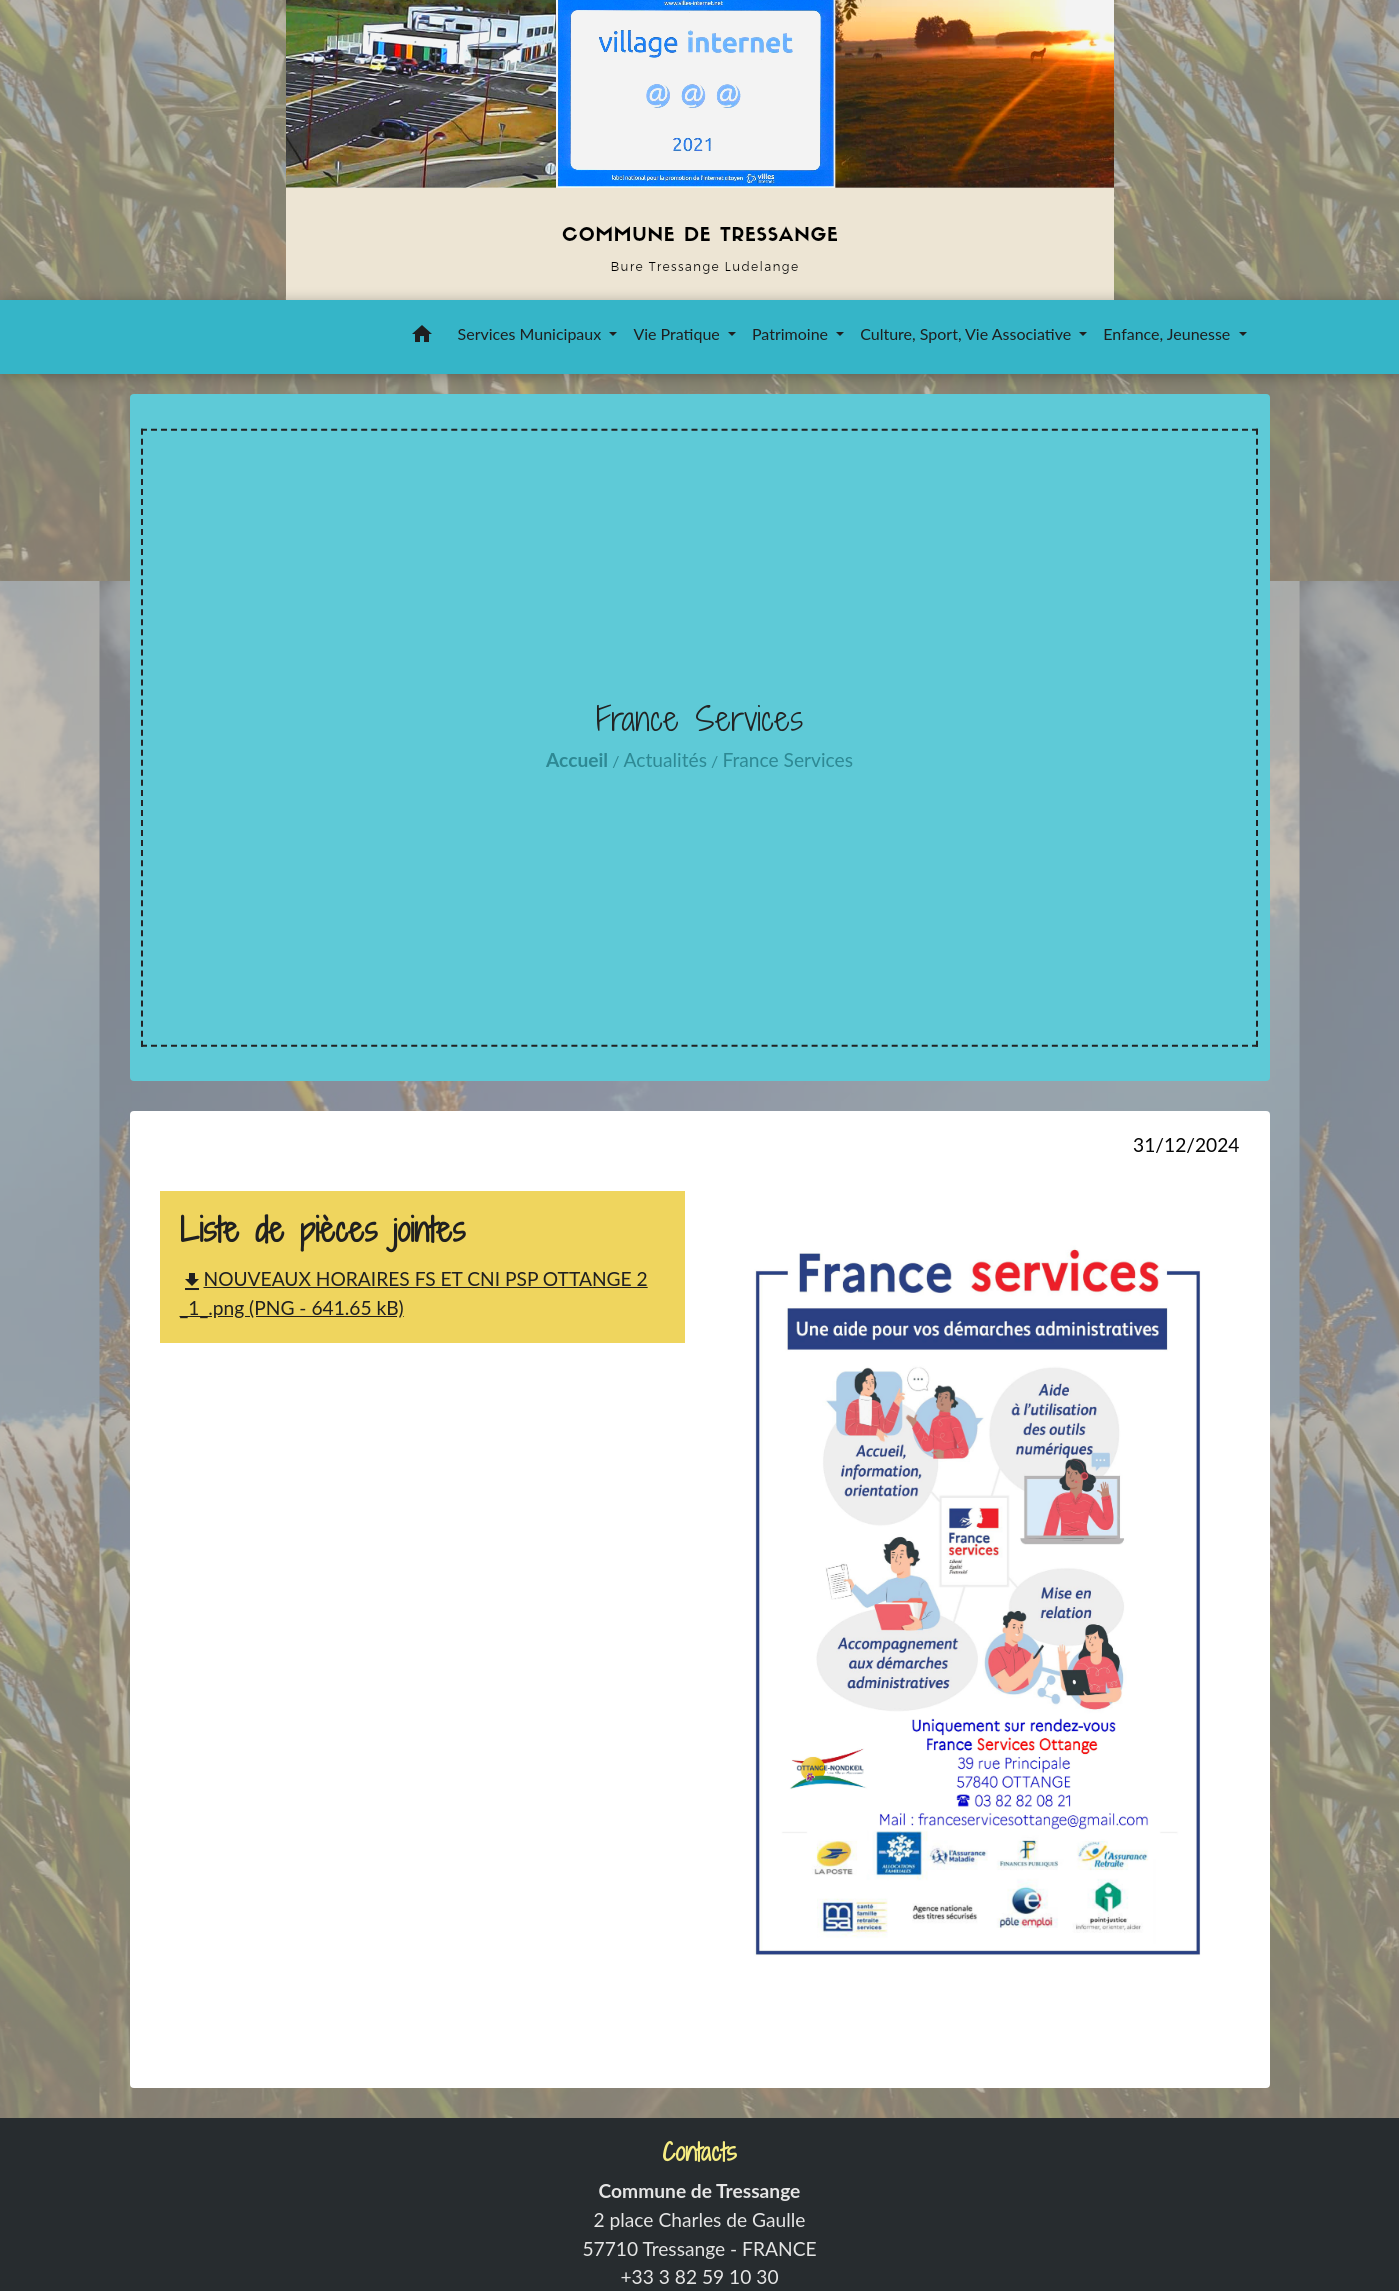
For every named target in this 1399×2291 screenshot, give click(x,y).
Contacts (699, 2152)
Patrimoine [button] (792, 333)
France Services (787, 759)
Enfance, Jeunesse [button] (1168, 333)
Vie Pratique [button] (678, 333)
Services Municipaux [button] (532, 333)
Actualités (665, 759)
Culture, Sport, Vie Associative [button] (967, 333)
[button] (422, 337)
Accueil (577, 759)
